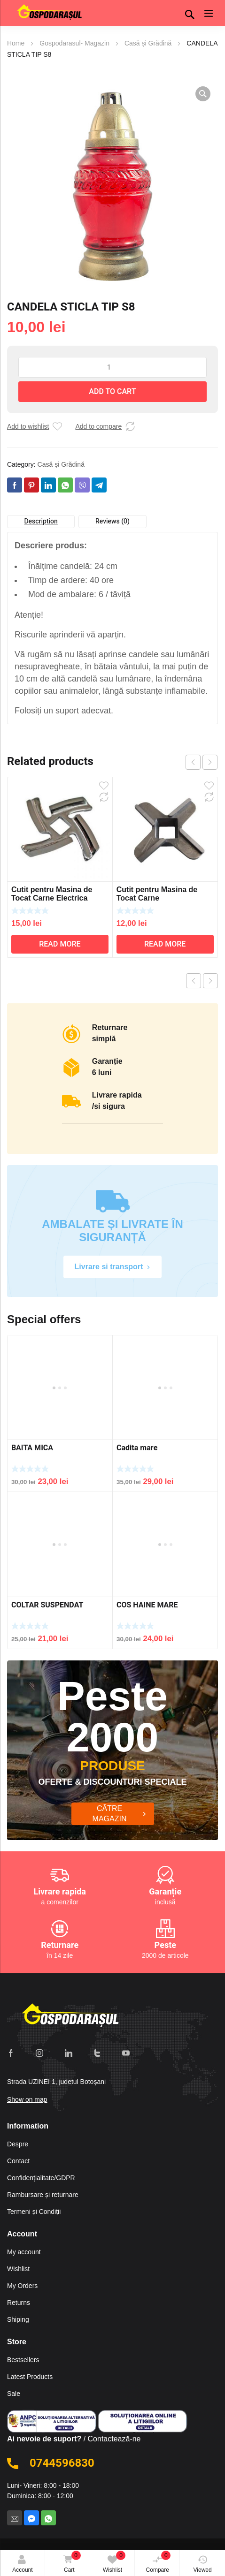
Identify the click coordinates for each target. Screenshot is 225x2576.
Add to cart (112, 391)
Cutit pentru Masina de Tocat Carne (156, 894)
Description (40, 521)
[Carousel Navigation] (201, 762)
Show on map (27, 2095)
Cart (70, 2562)
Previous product (193, 980)
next (209, 762)
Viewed (203, 2564)
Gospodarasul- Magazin (74, 43)
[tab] (41, 521)
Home (15, 43)
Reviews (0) (112, 521)
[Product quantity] (112, 367)
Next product (210, 980)
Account (22, 2564)
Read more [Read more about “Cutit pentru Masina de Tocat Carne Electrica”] (59, 944)
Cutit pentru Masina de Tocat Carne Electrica (51, 894)
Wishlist (114, 2562)
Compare (158, 2562)
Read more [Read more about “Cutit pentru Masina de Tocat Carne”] (165, 944)
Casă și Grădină (147, 43)
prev (193, 762)
